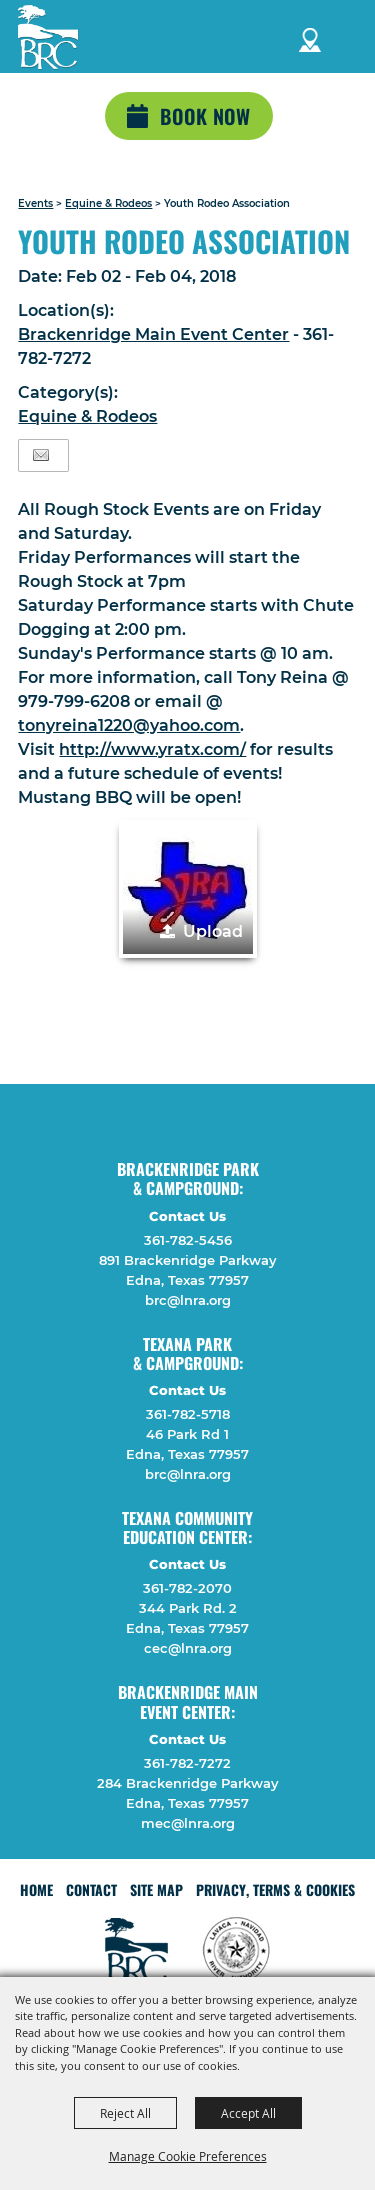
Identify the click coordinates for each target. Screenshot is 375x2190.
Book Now (205, 116)
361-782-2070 (187, 1588)
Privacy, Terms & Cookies (275, 1889)
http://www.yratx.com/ (152, 749)
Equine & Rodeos (108, 203)
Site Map (156, 1889)
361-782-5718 (188, 1414)
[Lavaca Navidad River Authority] (48, 37)
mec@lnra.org (188, 1823)
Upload (213, 931)
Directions (310, 36)
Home (36, 1889)
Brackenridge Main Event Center (153, 334)
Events (35, 203)
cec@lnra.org (188, 1648)
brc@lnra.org (188, 1300)
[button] (188, 889)
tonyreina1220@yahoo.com (129, 725)
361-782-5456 (188, 1240)
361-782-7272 (187, 1763)
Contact (91, 1889)
